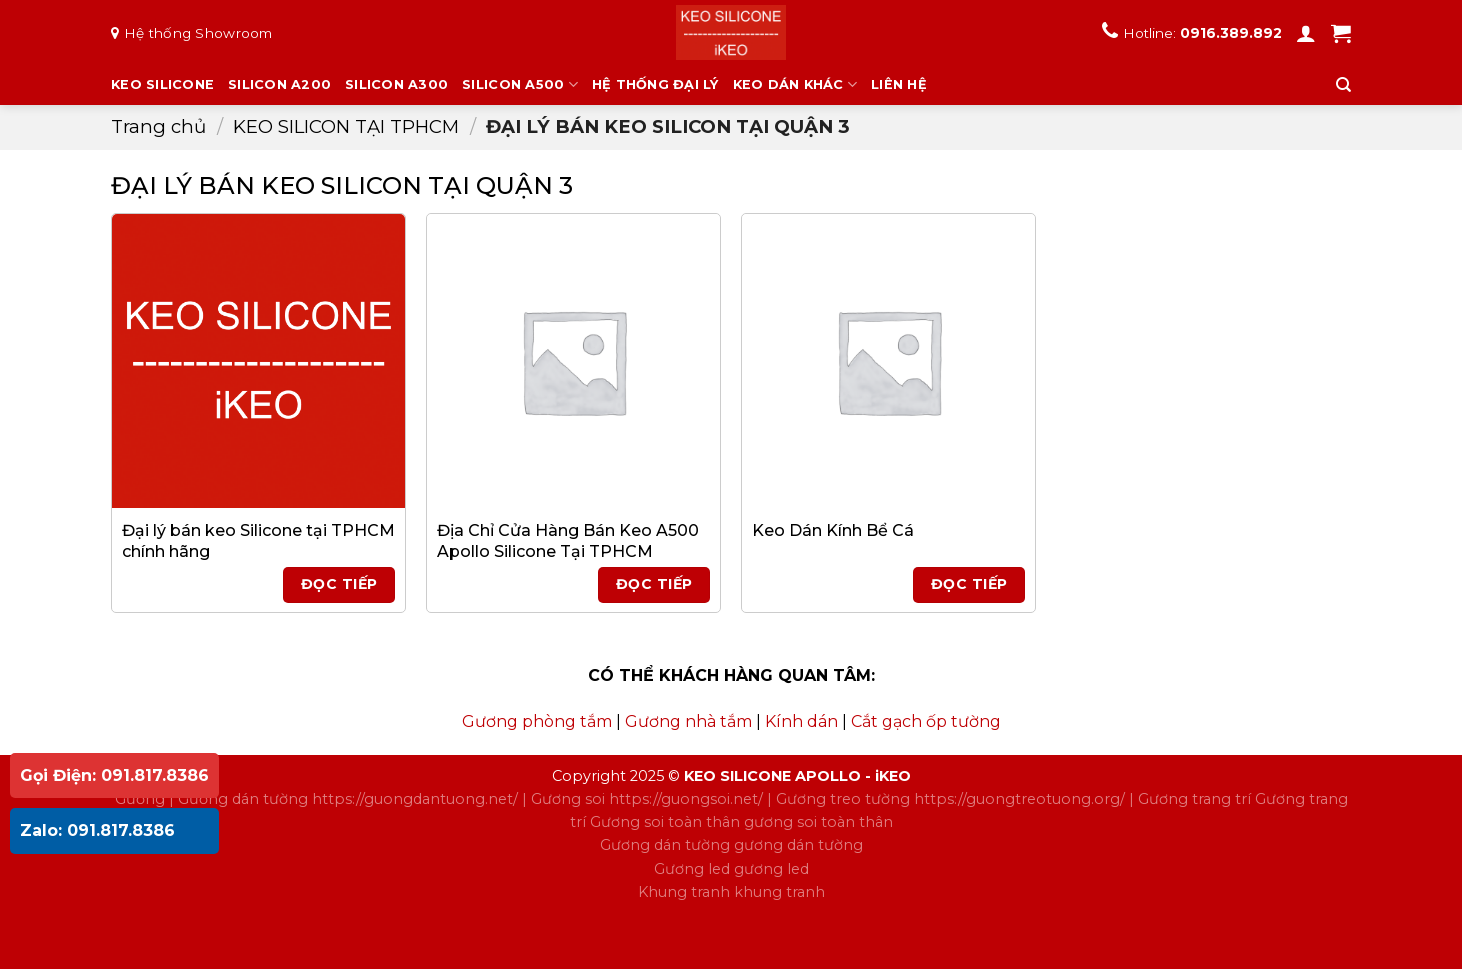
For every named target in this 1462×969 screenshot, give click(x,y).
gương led (771, 869)
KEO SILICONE (162, 84)
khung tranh (779, 892)
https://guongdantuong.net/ (415, 799)
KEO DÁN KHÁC (795, 84)
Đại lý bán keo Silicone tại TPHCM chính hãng (258, 541)
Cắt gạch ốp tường (926, 721)
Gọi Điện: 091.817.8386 (114, 775)
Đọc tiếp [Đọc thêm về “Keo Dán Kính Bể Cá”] (969, 584)
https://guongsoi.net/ (686, 799)
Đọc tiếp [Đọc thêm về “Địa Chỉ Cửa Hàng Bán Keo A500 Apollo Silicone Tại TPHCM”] (654, 584)
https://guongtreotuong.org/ (1019, 799)
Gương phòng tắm (537, 721)
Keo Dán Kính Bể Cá (833, 530)
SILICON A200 (279, 84)
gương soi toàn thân (818, 822)
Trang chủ (158, 126)
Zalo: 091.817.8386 (97, 830)
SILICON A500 (520, 84)
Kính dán (801, 721)
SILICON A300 (396, 84)
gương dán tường (798, 845)
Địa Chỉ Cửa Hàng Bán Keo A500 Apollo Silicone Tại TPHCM (568, 541)
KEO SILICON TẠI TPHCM (346, 126)
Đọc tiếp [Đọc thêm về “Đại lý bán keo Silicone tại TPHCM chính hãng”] (339, 584)
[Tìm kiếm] (1343, 85)
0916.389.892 (1231, 33)
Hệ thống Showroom (198, 33)
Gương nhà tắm (688, 721)
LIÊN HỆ (899, 84)
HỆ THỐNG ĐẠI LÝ (655, 84)
